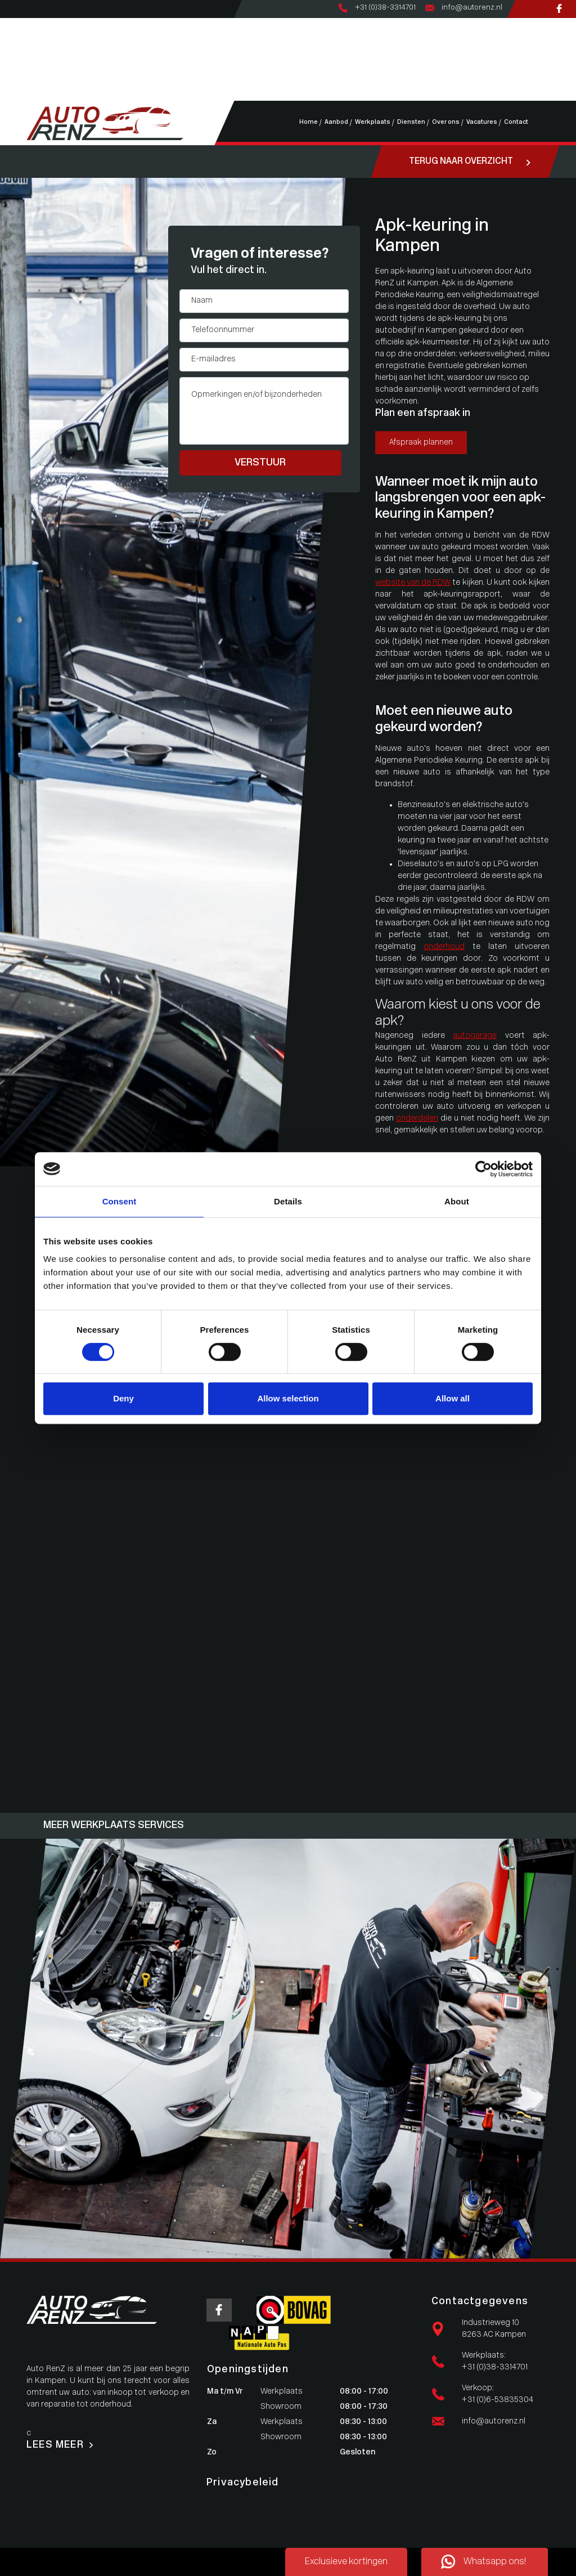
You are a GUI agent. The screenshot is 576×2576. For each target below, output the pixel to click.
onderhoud (444, 947)
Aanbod (36, 36)
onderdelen (417, 1118)
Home (33, 24)
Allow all (452, 1398)
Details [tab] (288, 1201)
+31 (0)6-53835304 (497, 2400)
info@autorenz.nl (493, 2421)
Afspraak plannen (421, 442)
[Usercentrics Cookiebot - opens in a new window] (483, 1169)
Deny (123, 1398)
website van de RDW (413, 583)
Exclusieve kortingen (346, 2561)
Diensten (39, 59)
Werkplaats (43, 47)
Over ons (39, 71)
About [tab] (456, 1201)
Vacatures (41, 83)
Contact (37, 95)
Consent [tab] (119, 1201)
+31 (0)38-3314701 (495, 2367)
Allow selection (287, 1398)
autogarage (475, 1036)
